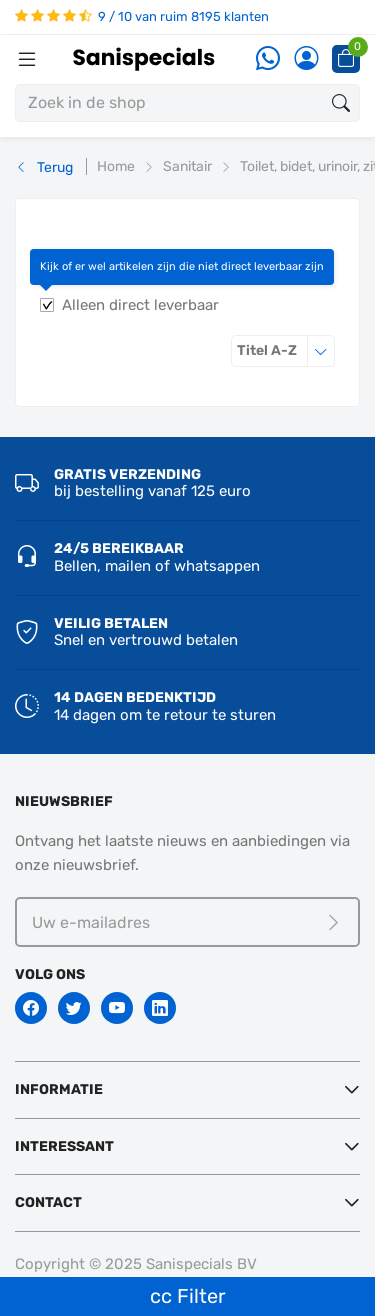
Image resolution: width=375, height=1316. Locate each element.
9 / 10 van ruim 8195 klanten (142, 16)
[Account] (306, 59)
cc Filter (188, 1296)
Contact (48, 1202)
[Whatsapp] (268, 59)
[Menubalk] (27, 59)
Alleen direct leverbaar (140, 305)
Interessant (64, 1146)
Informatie (59, 1089)
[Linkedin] (160, 1008)
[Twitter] (74, 1008)
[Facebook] (31, 1008)
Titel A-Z (286, 350)
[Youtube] (117, 1008)
